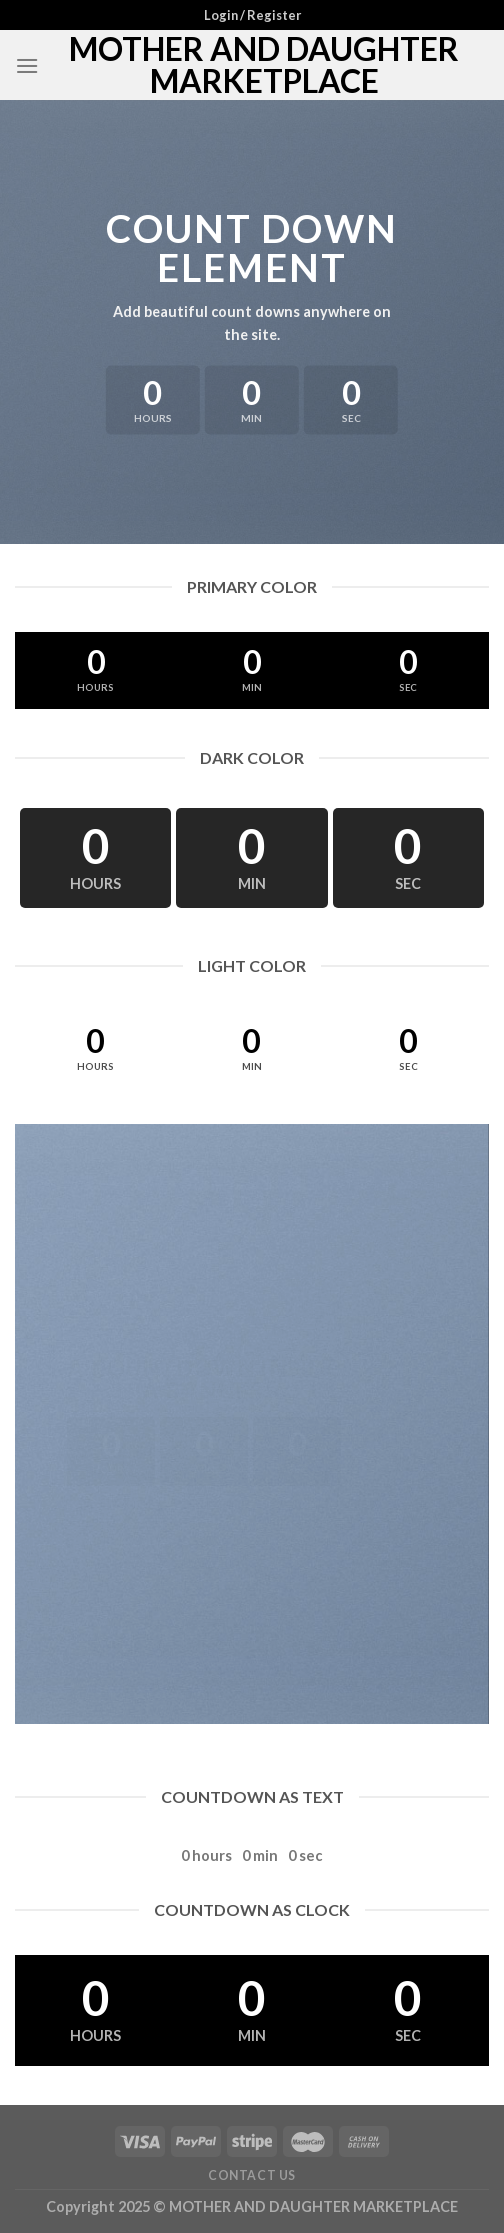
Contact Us (252, 2175)
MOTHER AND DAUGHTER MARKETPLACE (264, 65)
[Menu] (27, 65)
